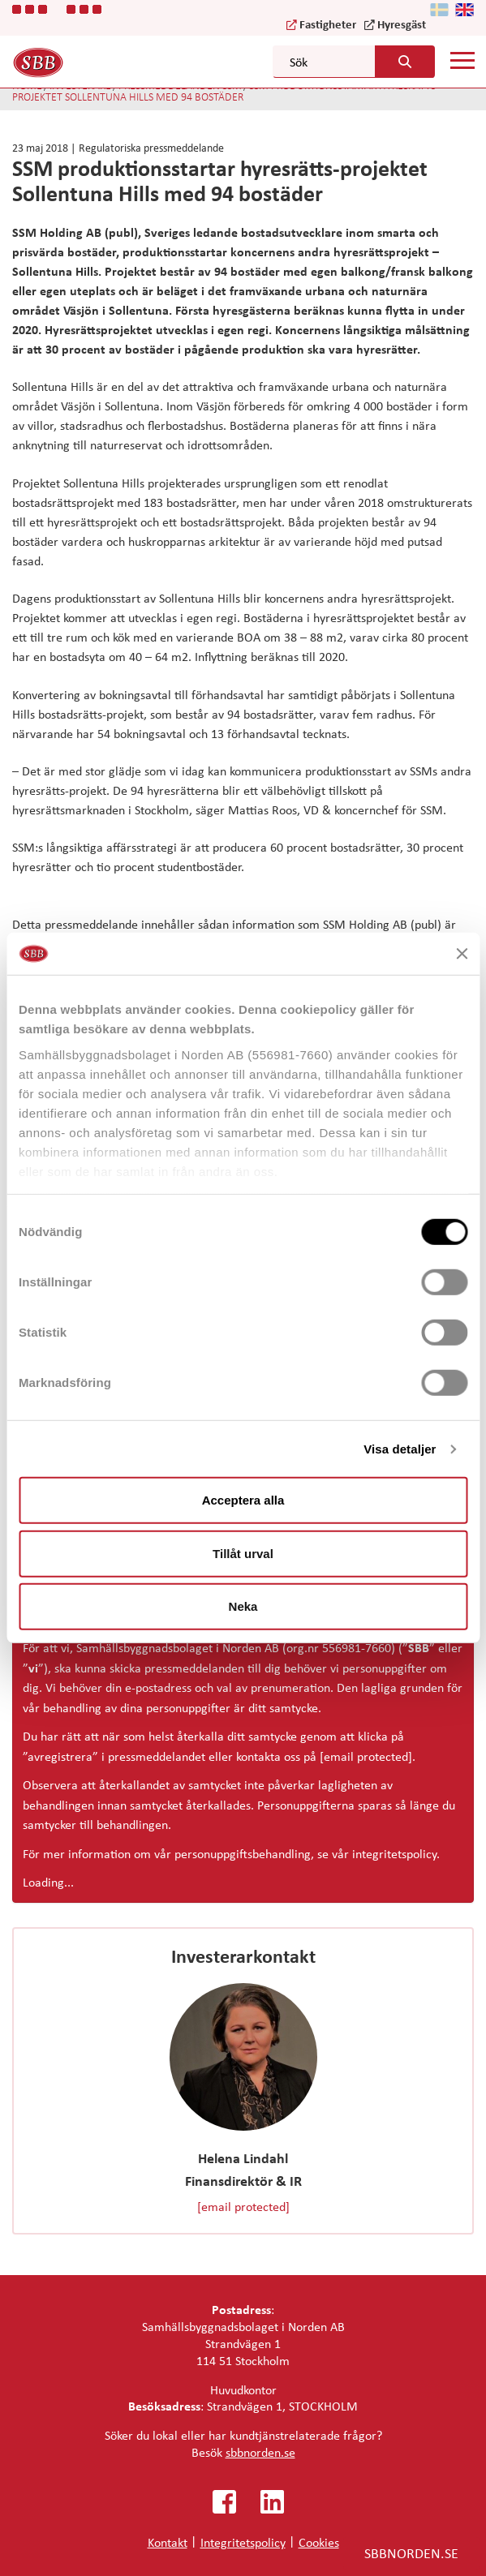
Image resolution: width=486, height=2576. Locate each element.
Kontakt (167, 2542)
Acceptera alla (243, 1500)
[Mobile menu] (462, 61)
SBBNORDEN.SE (411, 2552)
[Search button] (405, 61)
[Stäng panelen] (461, 954)
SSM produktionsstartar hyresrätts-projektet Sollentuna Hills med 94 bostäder (225, 91)
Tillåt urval (243, 1554)
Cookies (319, 2542)
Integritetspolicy (243, 2542)
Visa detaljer (399, 1449)
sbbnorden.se (260, 2452)
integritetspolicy (394, 1853)
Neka (243, 1606)
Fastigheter (327, 23)
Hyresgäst (401, 23)
